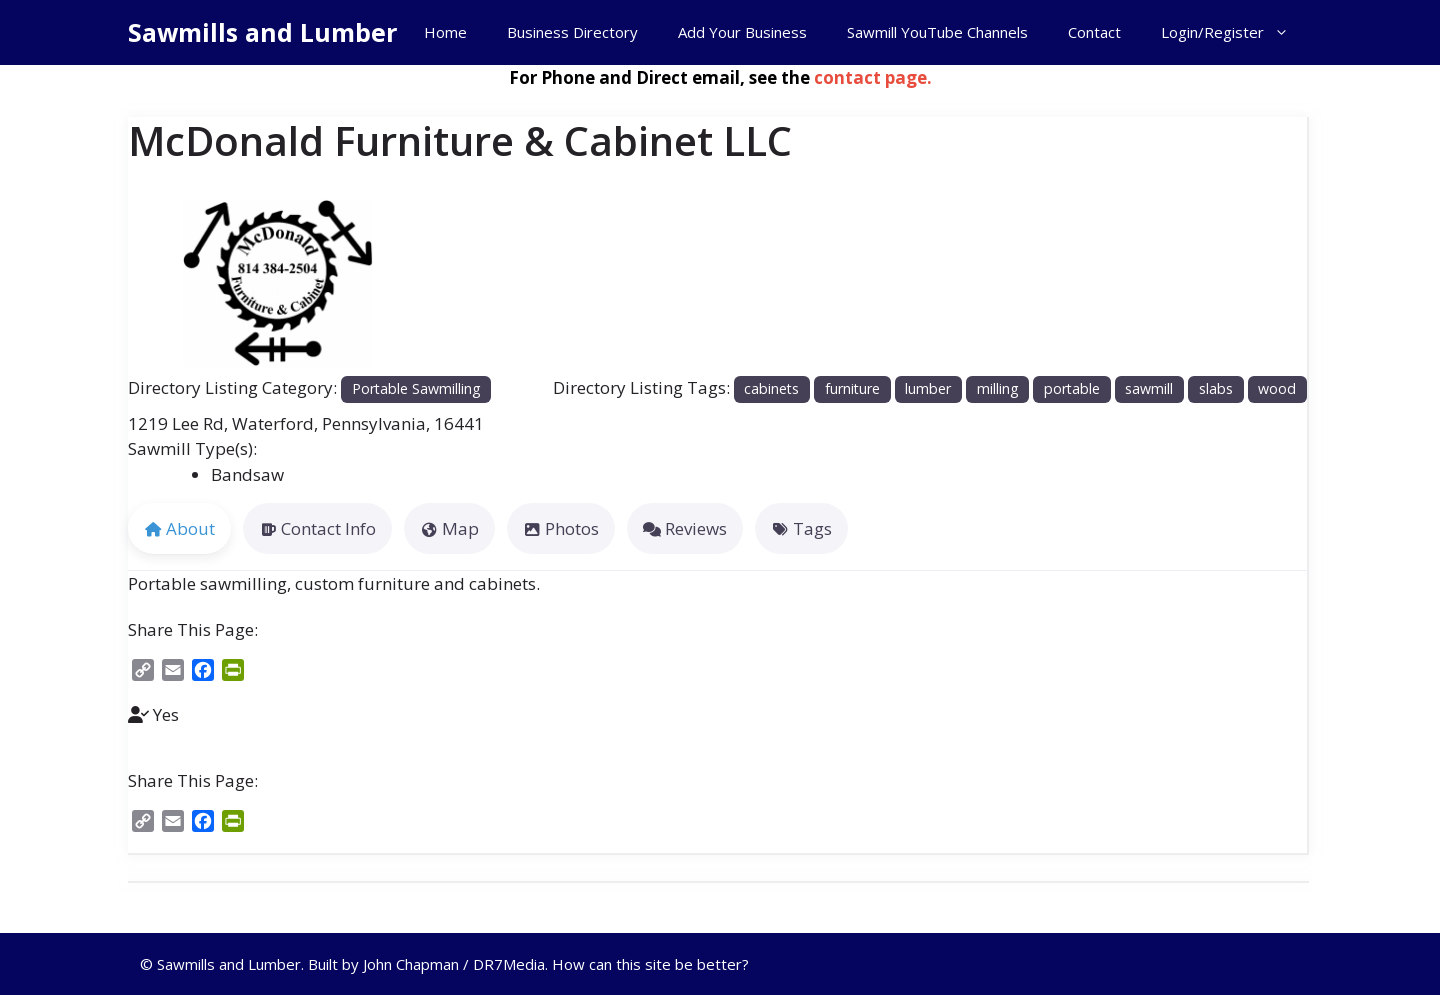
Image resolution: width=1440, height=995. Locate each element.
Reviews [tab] (685, 528)
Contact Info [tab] (317, 528)
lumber (928, 388)
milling (998, 388)
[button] (150, 283)
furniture (852, 388)
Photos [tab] (561, 528)
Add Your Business (742, 32)
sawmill (1149, 388)
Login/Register (1235, 32)
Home (445, 32)
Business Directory (572, 32)
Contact (1094, 32)
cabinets (771, 388)
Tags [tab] (801, 528)
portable (1072, 388)
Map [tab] (449, 528)
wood (1277, 388)
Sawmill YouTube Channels (937, 32)
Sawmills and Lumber (262, 32)
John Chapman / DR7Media (454, 964)
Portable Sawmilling (416, 388)
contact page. (873, 77)
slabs (1216, 388)
